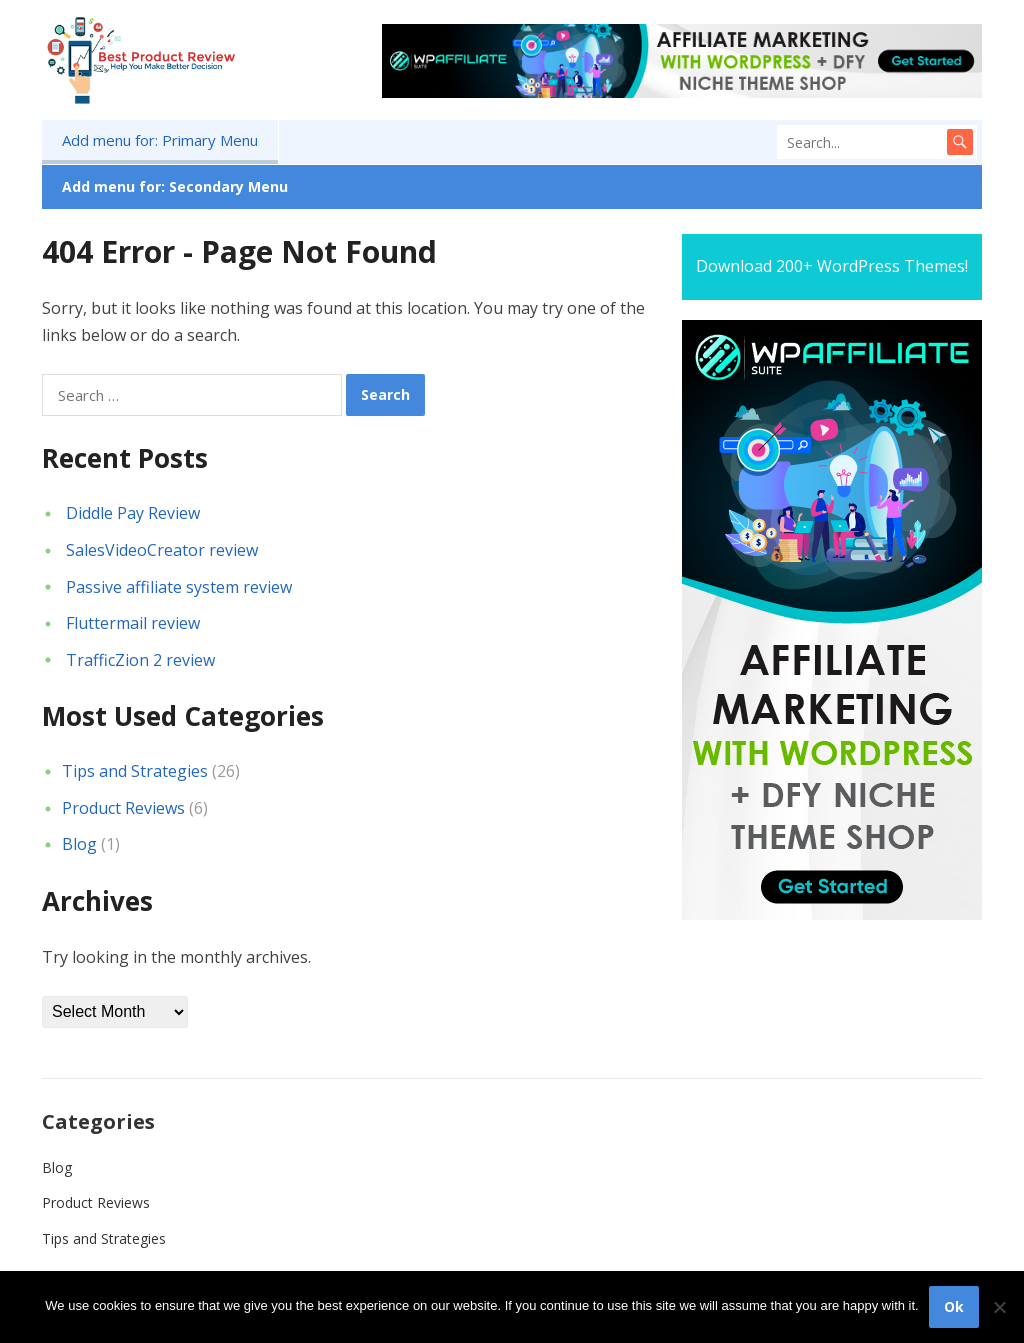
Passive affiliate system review (179, 587)
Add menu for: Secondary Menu (175, 186)
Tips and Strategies (135, 771)
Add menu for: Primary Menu (160, 140)
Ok (954, 1306)
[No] (999, 1307)
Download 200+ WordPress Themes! (832, 266)
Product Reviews (123, 808)
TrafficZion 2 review (140, 660)
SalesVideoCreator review (162, 550)
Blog (79, 844)
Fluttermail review (133, 623)
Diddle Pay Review (133, 513)
